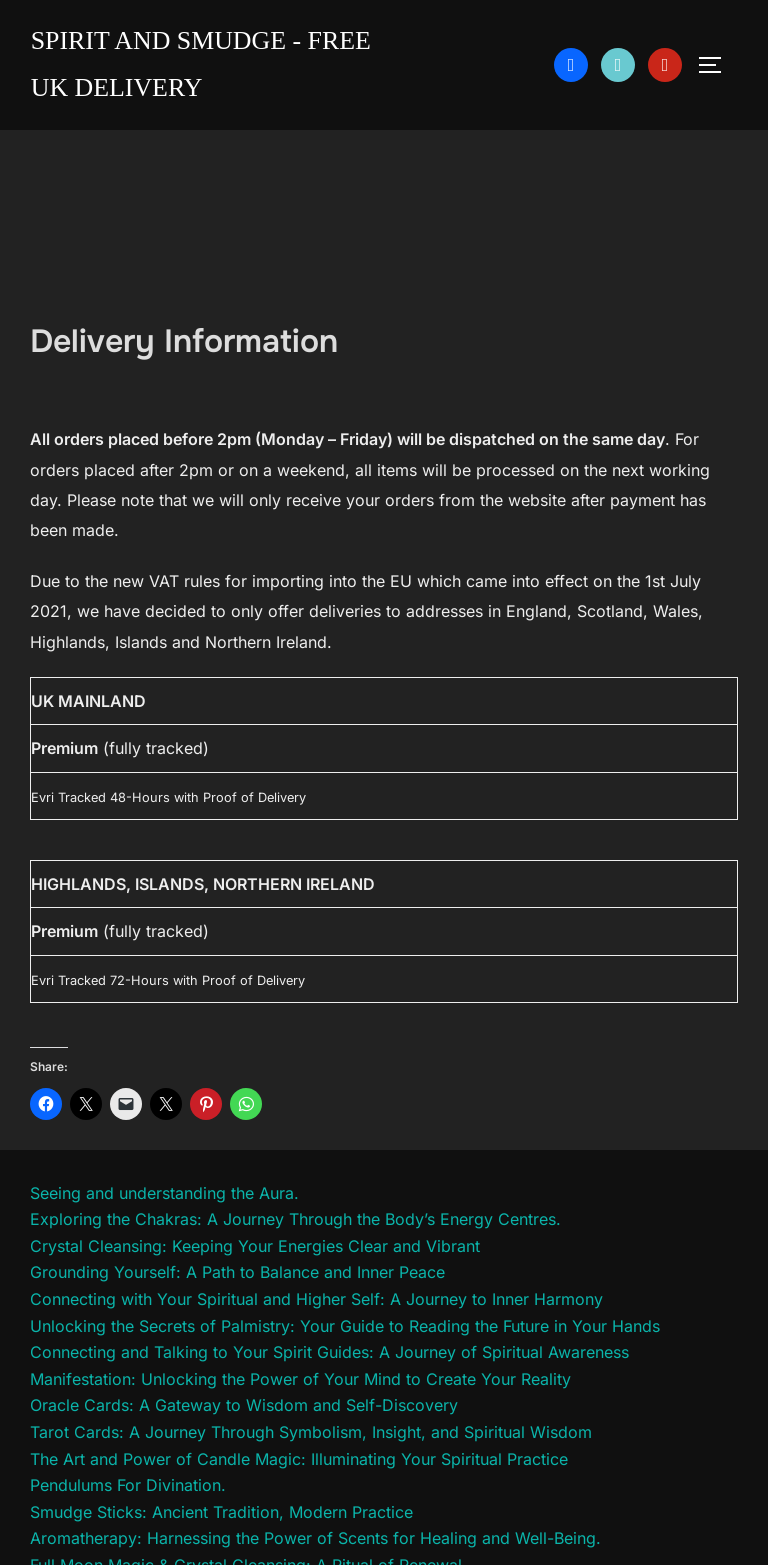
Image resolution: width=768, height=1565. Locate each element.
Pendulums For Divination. (128, 1485)
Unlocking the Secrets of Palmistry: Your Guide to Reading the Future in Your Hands (345, 1326)
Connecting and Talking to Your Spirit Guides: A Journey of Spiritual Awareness (329, 1352)
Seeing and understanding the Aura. (164, 1193)
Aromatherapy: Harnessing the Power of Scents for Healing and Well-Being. (315, 1538)
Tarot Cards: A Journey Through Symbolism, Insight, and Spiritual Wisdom (311, 1432)
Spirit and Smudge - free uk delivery (202, 64)
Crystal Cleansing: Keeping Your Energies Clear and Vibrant (255, 1246)
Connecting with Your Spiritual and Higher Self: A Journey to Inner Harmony (316, 1299)
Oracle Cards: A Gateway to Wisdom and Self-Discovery (244, 1405)
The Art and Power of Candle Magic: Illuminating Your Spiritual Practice (299, 1459)
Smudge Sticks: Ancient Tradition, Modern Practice (221, 1512)
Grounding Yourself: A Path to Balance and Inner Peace (237, 1272)
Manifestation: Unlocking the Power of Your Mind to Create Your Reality (300, 1379)
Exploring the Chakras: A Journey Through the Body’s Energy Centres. (295, 1219)
